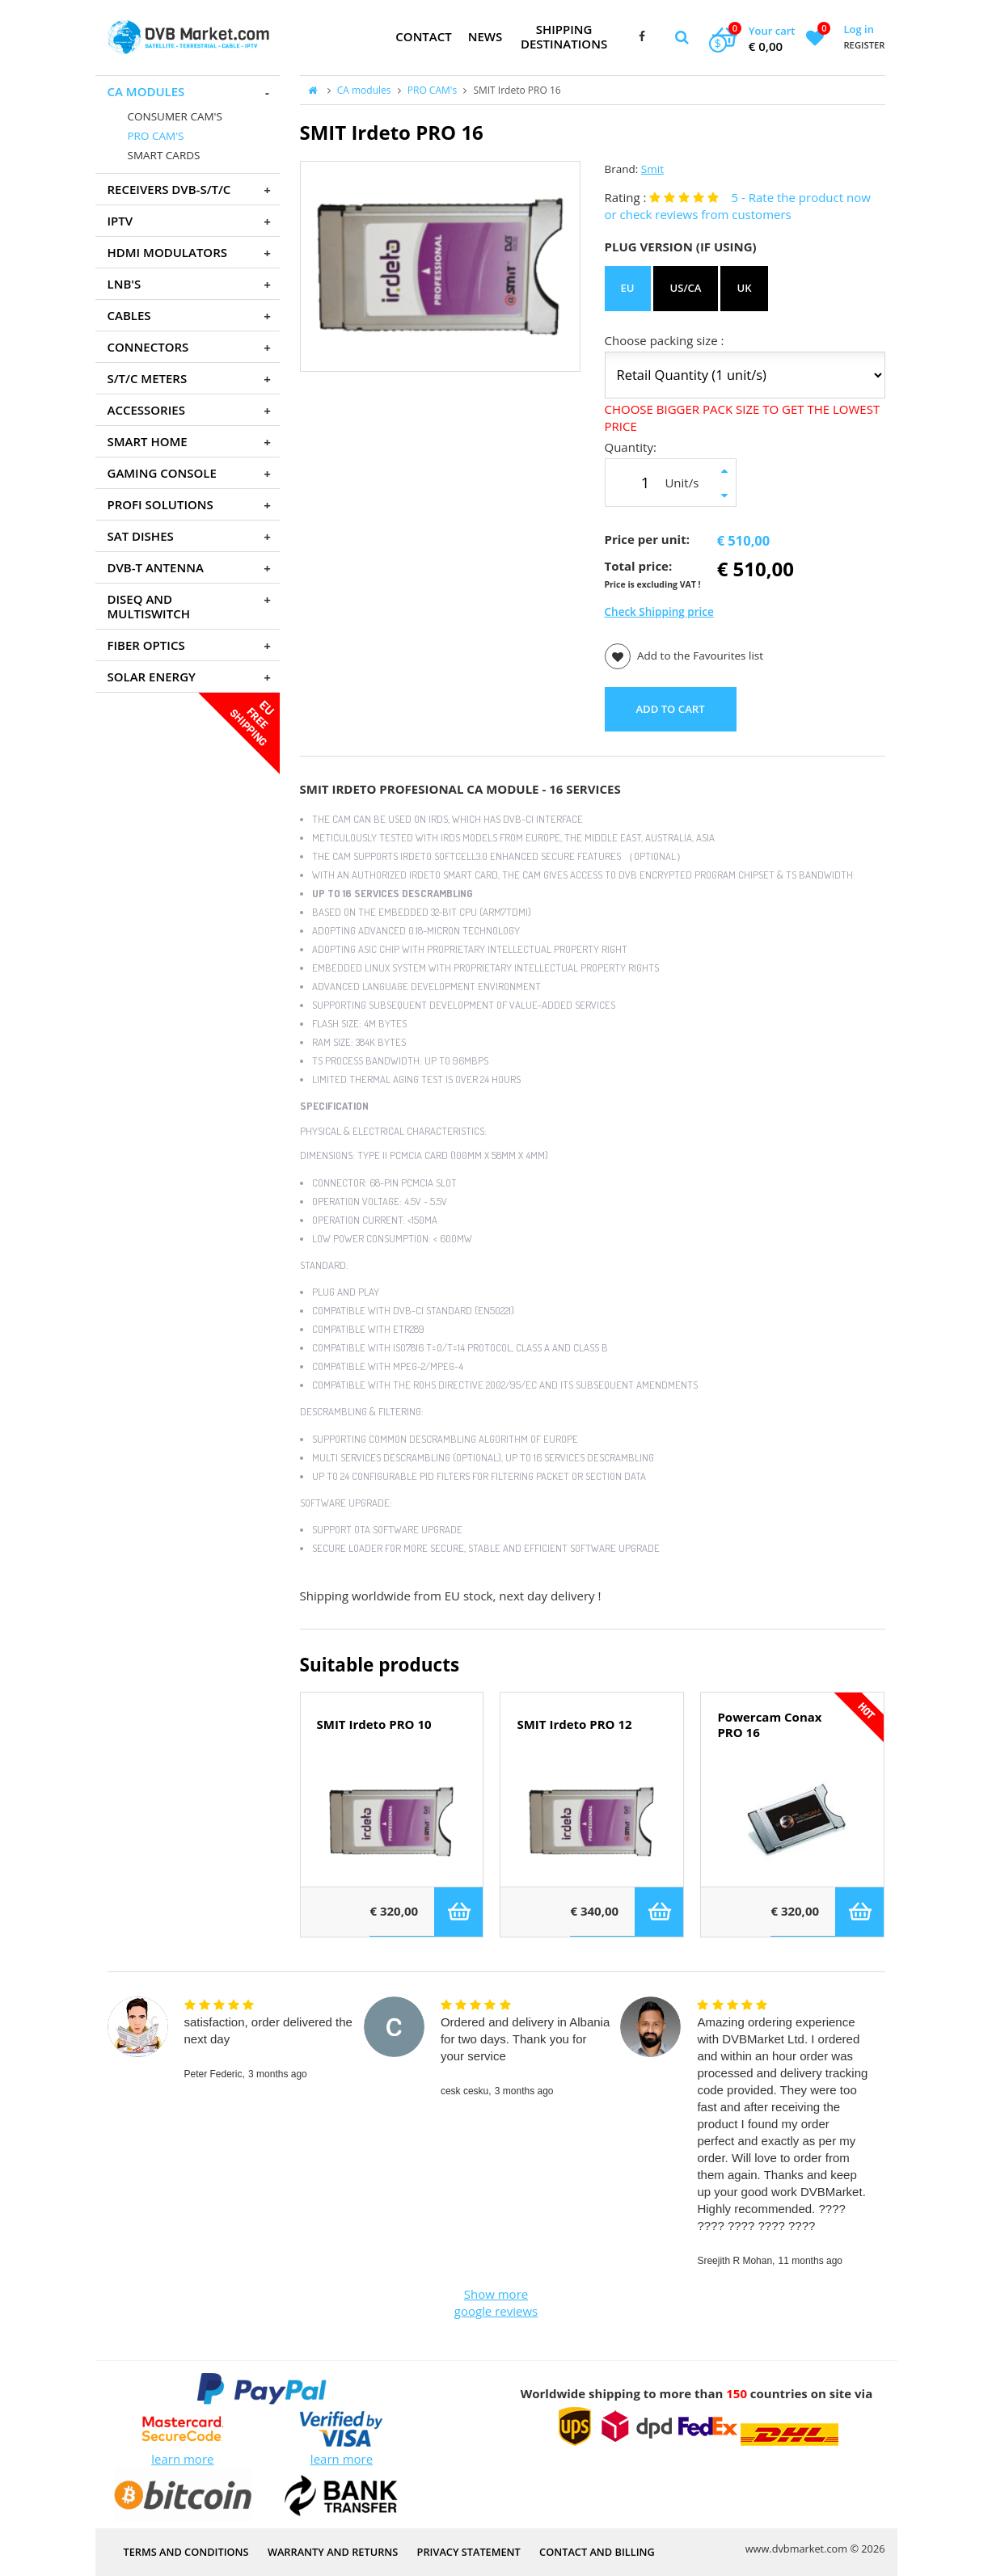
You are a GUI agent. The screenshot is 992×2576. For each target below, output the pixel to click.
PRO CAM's (432, 90)
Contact (423, 36)
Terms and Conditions (186, 2551)
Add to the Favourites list (684, 656)
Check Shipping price (659, 612)
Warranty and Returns (333, 2551)
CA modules (364, 90)
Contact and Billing (597, 2551)
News (485, 36)
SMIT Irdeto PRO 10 (374, 1724)
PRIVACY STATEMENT (469, 2551)
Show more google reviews (496, 2302)
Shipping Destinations (564, 36)
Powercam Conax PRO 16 (769, 1725)
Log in (858, 29)
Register (863, 45)
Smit (652, 169)
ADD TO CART (669, 709)
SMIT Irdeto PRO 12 (574, 1724)
